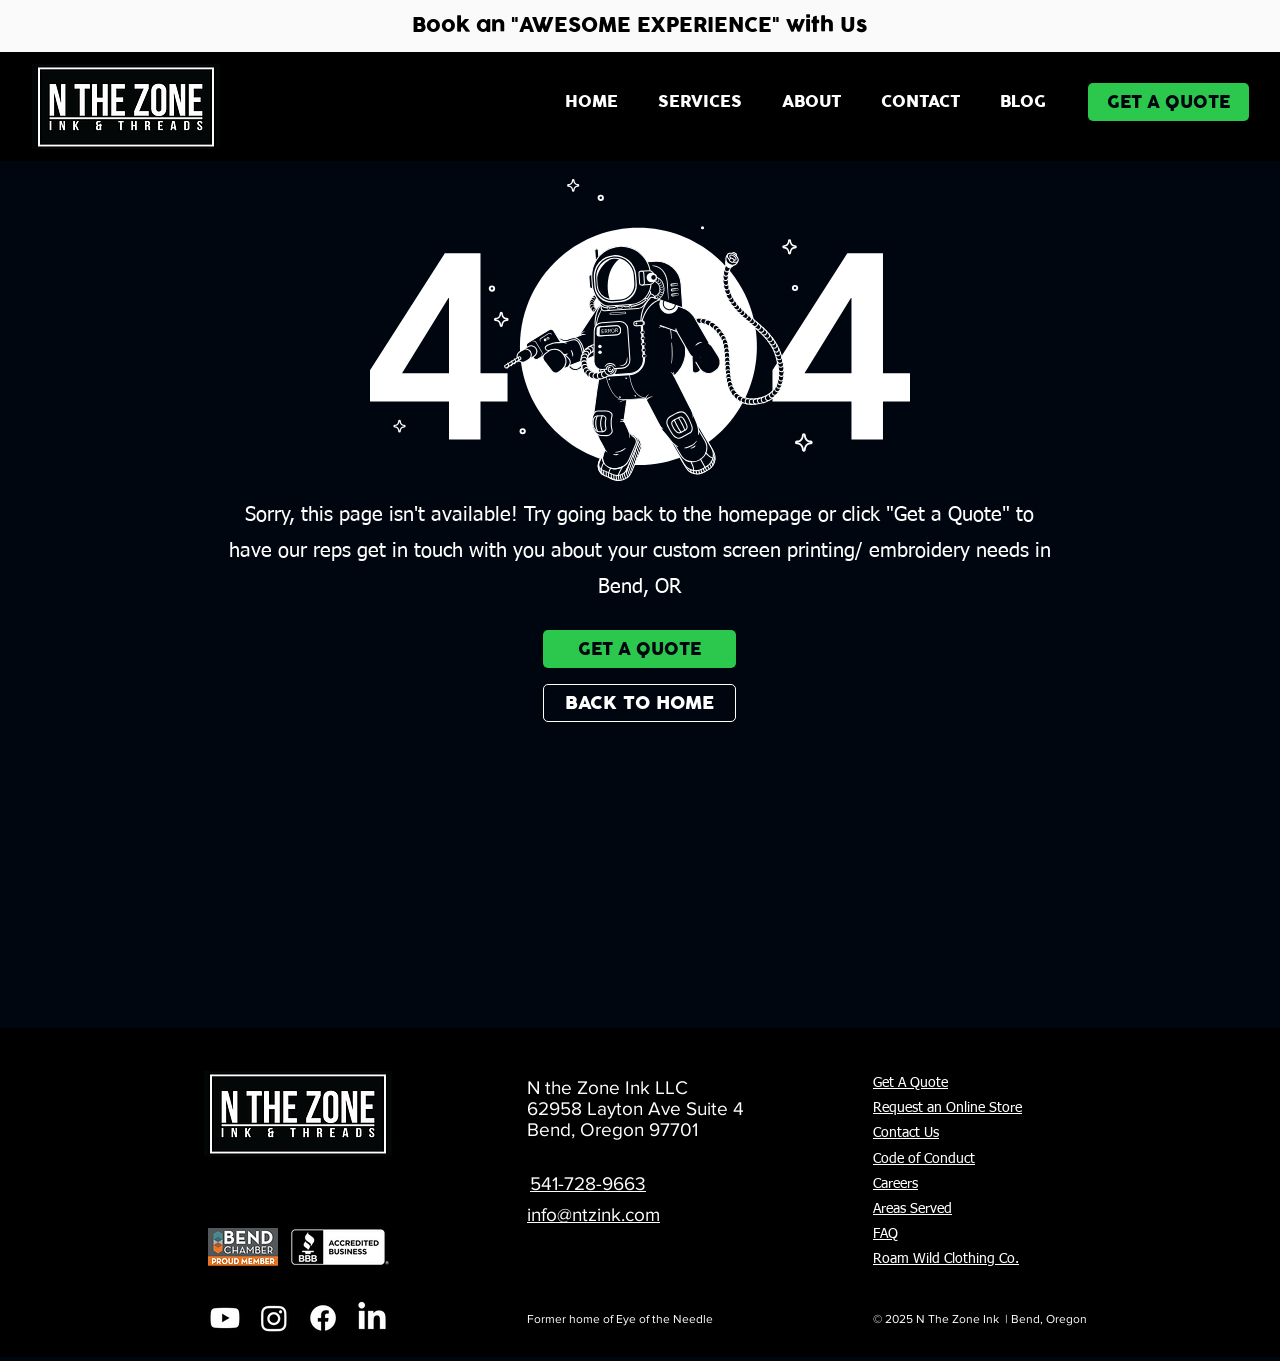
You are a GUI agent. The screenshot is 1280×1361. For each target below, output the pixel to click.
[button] (700, 102)
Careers (895, 1184)
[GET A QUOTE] (1168, 102)
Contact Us (906, 1133)
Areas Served (912, 1209)
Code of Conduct (924, 1159)
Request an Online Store (947, 1108)
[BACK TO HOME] (639, 703)
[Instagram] (274, 1318)
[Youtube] (225, 1318)
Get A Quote (910, 1083)
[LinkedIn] (372, 1318)
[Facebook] (323, 1318)
